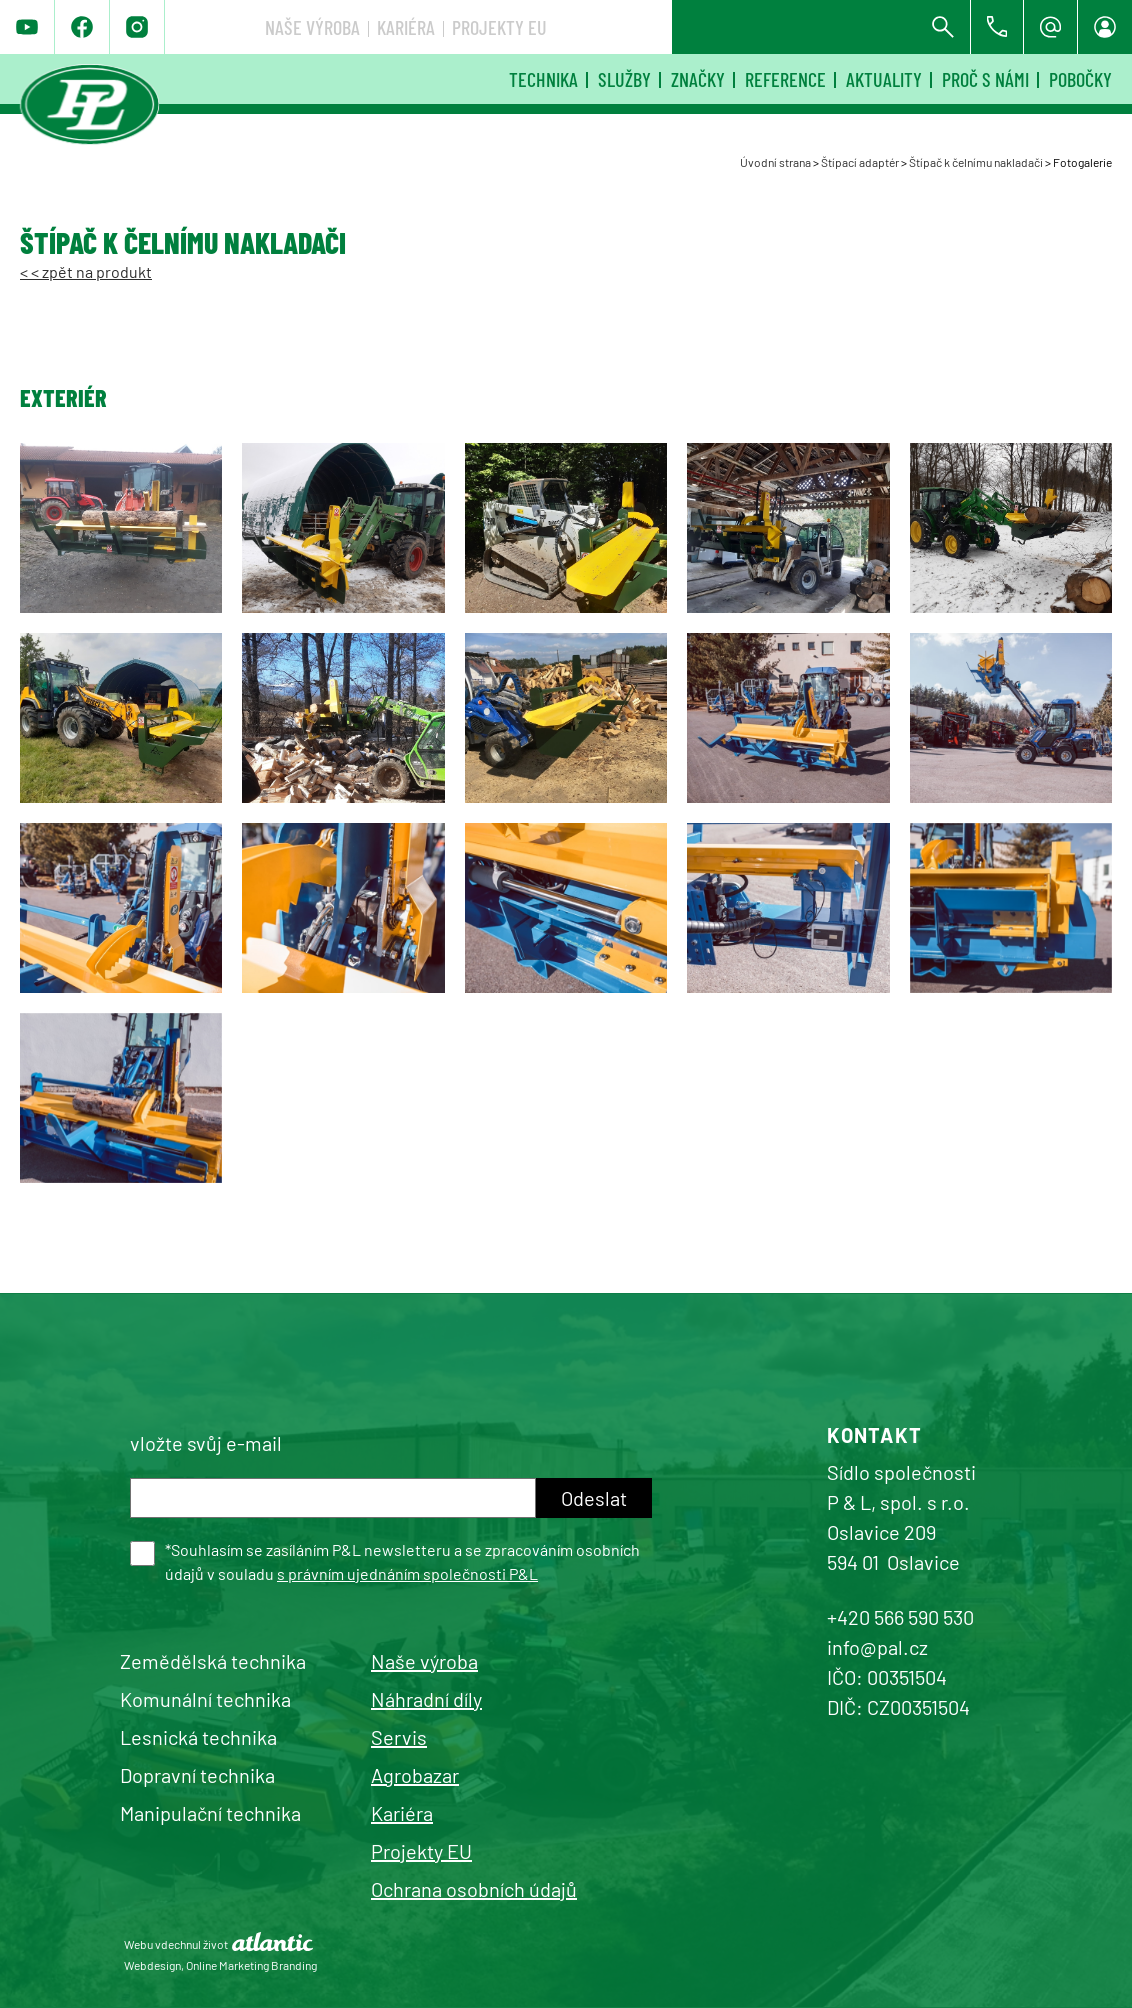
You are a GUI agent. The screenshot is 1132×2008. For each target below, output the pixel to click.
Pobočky (1080, 79)
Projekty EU (797, 27)
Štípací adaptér (860, 162)
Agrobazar (415, 1775)
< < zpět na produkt (86, 271)
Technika (543, 79)
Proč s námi (985, 79)
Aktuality (884, 79)
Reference (785, 79)
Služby (624, 79)
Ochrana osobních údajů (474, 1889)
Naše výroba (610, 27)
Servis (399, 1737)
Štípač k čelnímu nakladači (976, 162)
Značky (698, 79)
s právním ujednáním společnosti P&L (407, 1573)
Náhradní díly (426, 1699)
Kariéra (704, 27)
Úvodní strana (775, 162)
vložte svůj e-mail (206, 1443)
